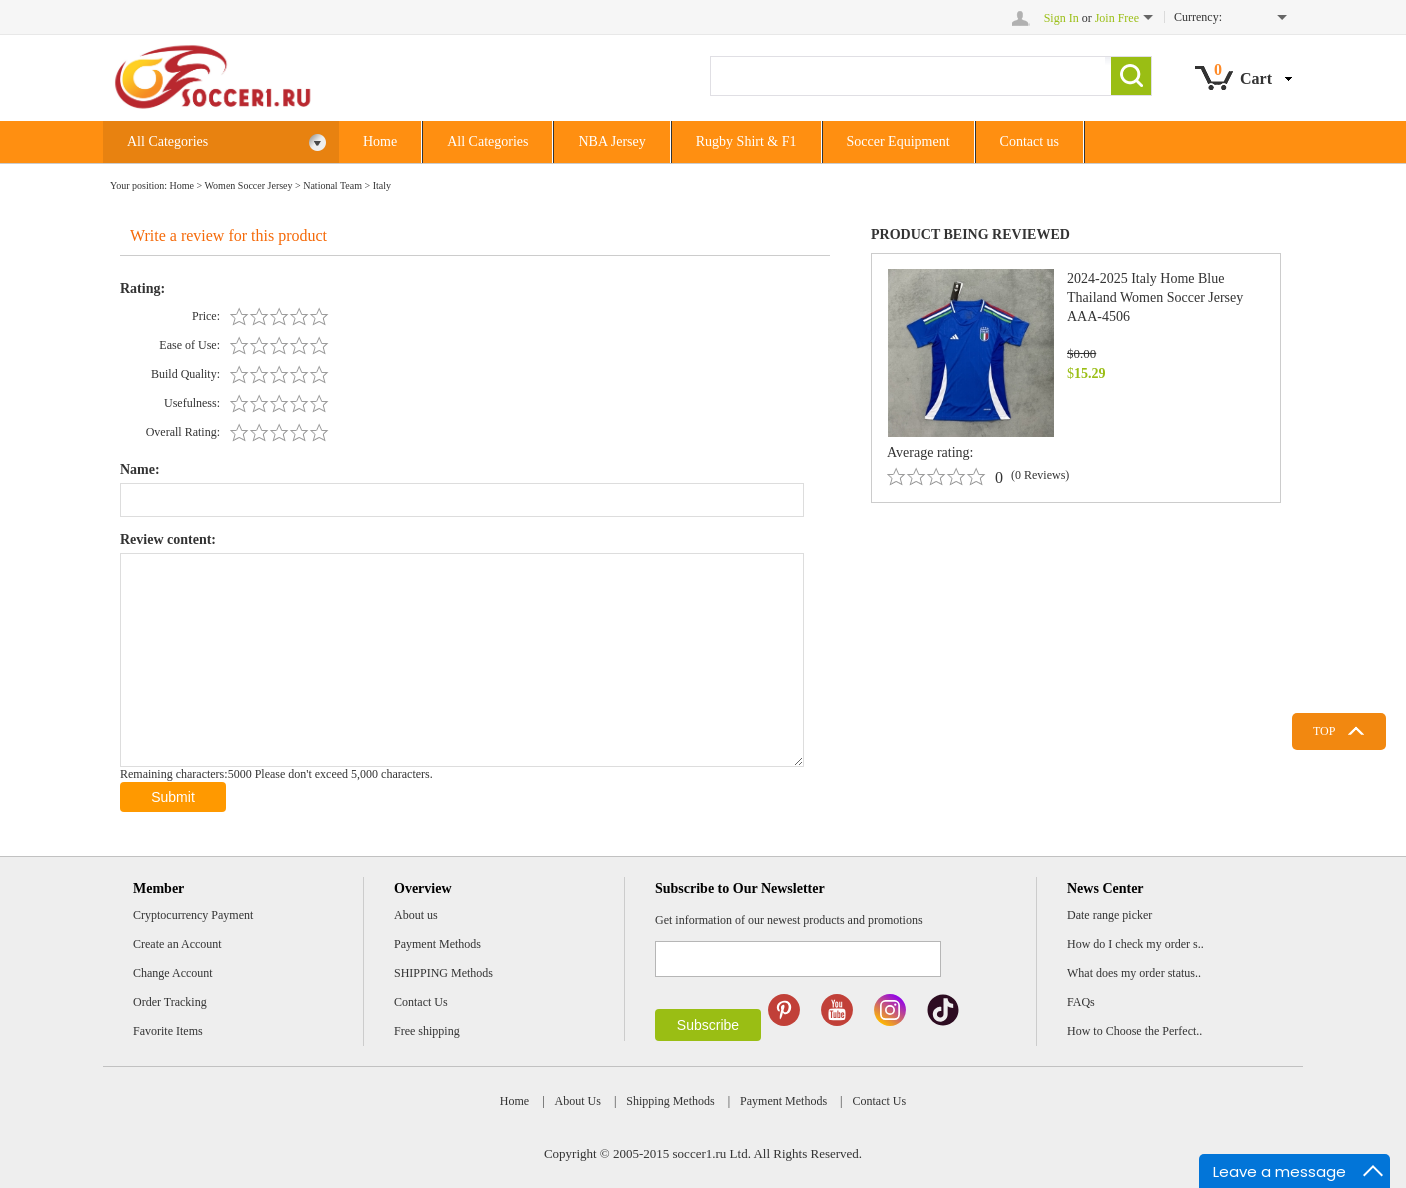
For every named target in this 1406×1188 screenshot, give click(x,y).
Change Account (173, 973)
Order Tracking (170, 1002)
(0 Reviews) (1040, 475)
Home (380, 141)
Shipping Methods (670, 1101)
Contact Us (421, 1002)
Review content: (168, 539)
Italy (382, 185)
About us (416, 915)
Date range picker (1109, 915)
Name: (140, 469)
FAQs (1081, 1002)
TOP (1324, 731)
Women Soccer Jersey (248, 185)
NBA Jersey (611, 141)
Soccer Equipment (898, 141)
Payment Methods (437, 944)
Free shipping (427, 1031)
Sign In (1061, 18)
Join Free (1117, 18)
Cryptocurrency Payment (193, 915)
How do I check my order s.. (1135, 944)
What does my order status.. (1134, 973)
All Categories (227, 142)
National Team (332, 185)
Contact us (1030, 141)
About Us (578, 1101)
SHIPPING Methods (443, 973)
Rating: (142, 288)
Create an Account (177, 944)
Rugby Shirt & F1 (746, 141)
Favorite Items (168, 1031)
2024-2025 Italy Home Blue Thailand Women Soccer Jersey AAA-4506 (1155, 297)
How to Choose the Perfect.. (1134, 1031)
